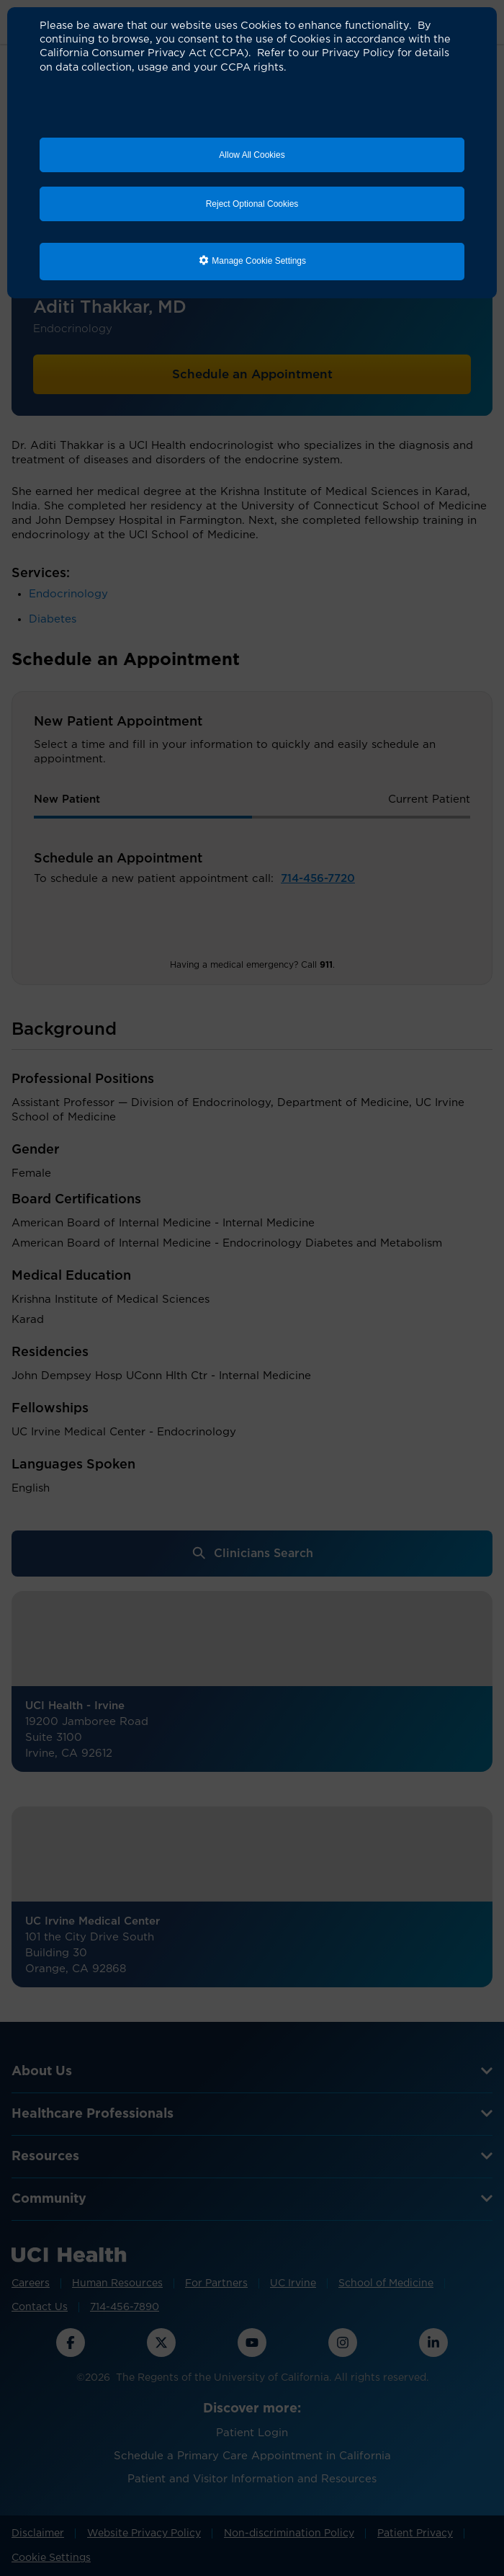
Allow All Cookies (251, 155)
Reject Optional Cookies (252, 204)
